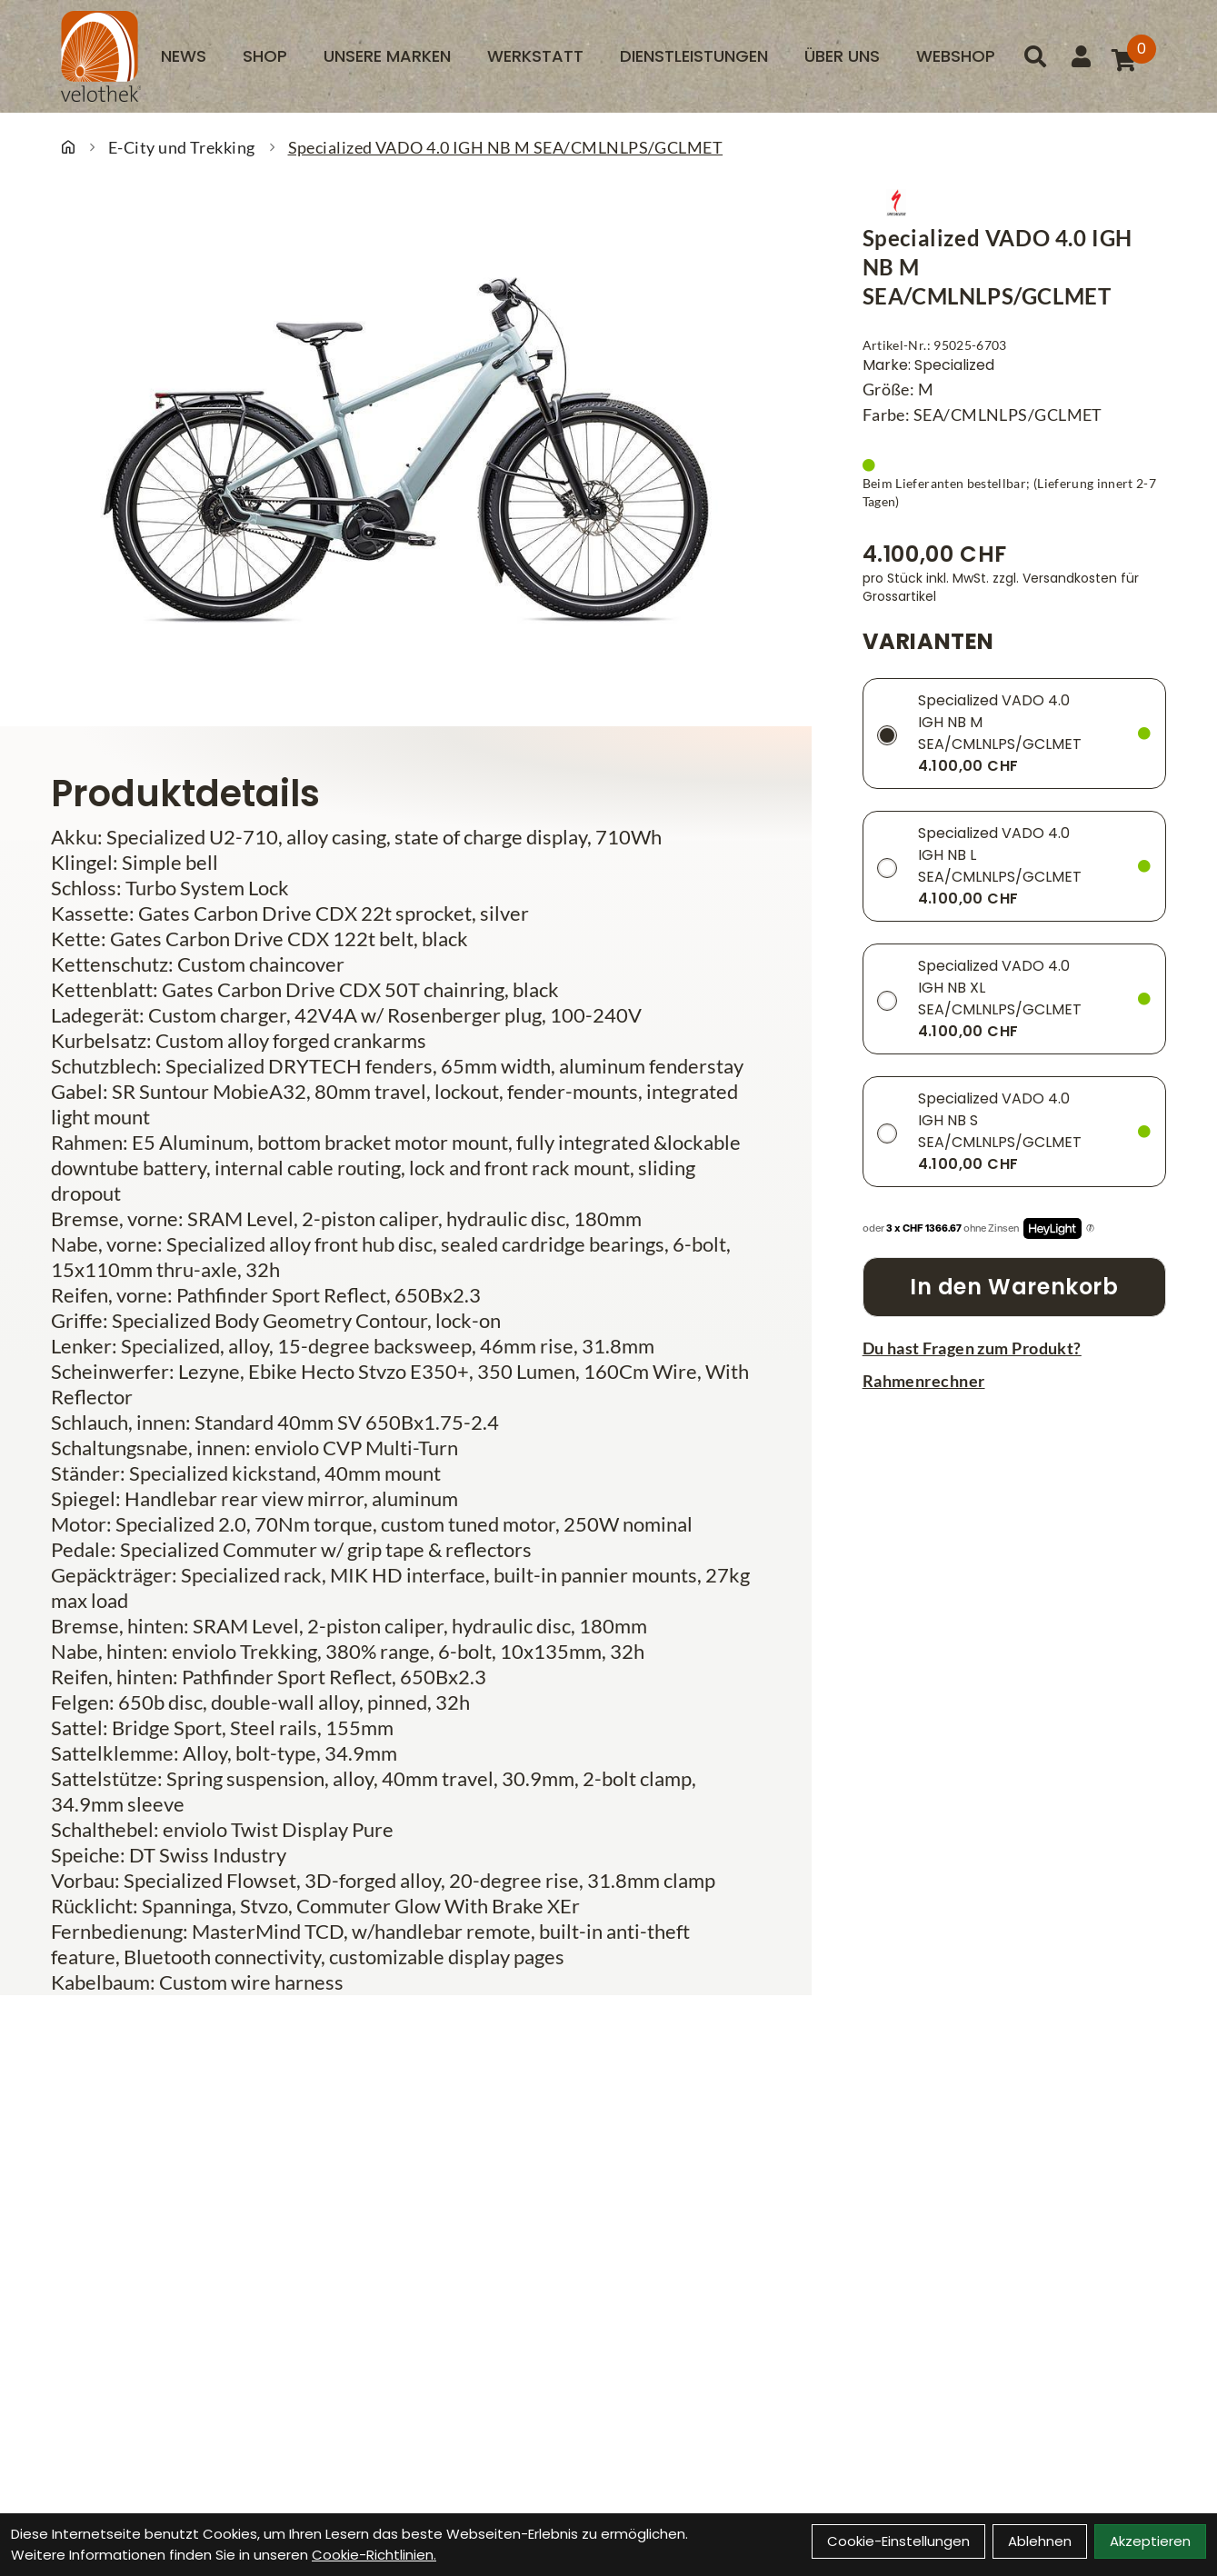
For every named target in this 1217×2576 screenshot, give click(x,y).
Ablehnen (1040, 2541)
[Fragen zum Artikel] (1014, 1348)
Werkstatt (535, 56)
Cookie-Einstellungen (898, 2541)
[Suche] (1035, 56)
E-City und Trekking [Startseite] (181, 147)
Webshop (955, 56)
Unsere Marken (387, 56)
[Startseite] (68, 147)
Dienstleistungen (694, 56)
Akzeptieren (1150, 2541)
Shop (265, 56)
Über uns (842, 56)
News (183, 56)
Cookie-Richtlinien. (374, 2554)
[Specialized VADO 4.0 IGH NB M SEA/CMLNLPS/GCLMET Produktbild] (406, 450)
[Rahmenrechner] (1014, 1380)
